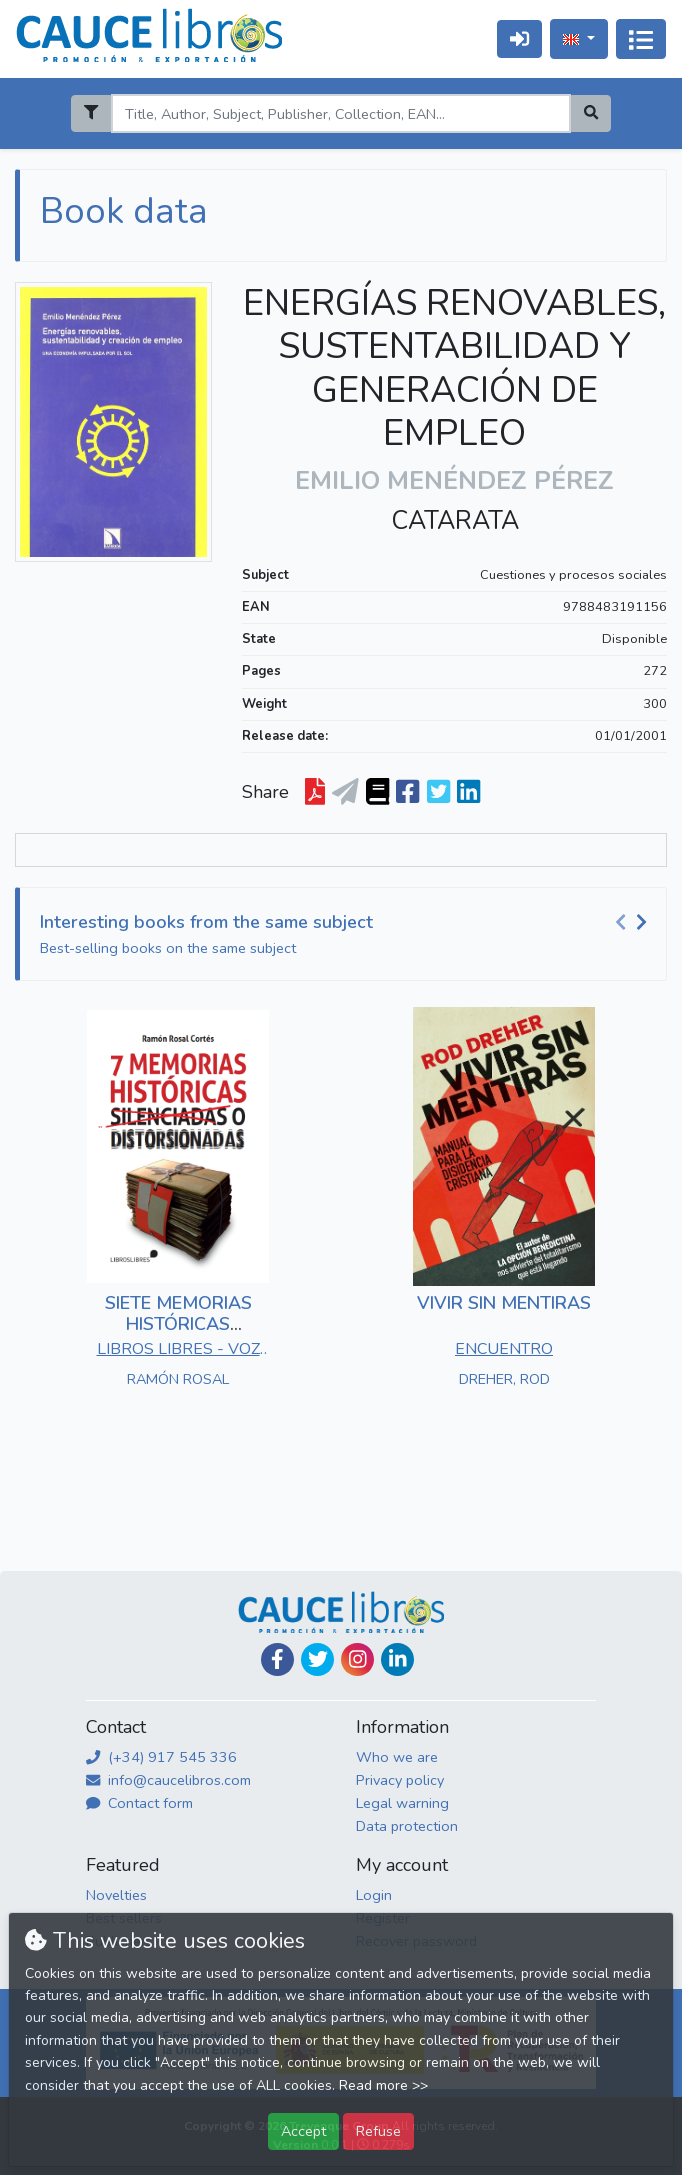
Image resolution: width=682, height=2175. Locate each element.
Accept (303, 2131)
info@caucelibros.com (168, 1780)
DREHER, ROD (504, 1379)
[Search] (340, 113)
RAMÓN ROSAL (178, 1379)
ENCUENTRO (504, 1349)
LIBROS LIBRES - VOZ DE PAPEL (178, 1351)
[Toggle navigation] (641, 39)
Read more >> (383, 2085)
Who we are (397, 1757)
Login (374, 1895)
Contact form (139, 1803)
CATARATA (455, 521)
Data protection (407, 1826)
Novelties (116, 1895)
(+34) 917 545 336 (161, 1757)
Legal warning (402, 1803)
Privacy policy (400, 1780)
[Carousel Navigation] (634, 923)
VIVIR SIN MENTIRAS (504, 1303)
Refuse (378, 2131)
